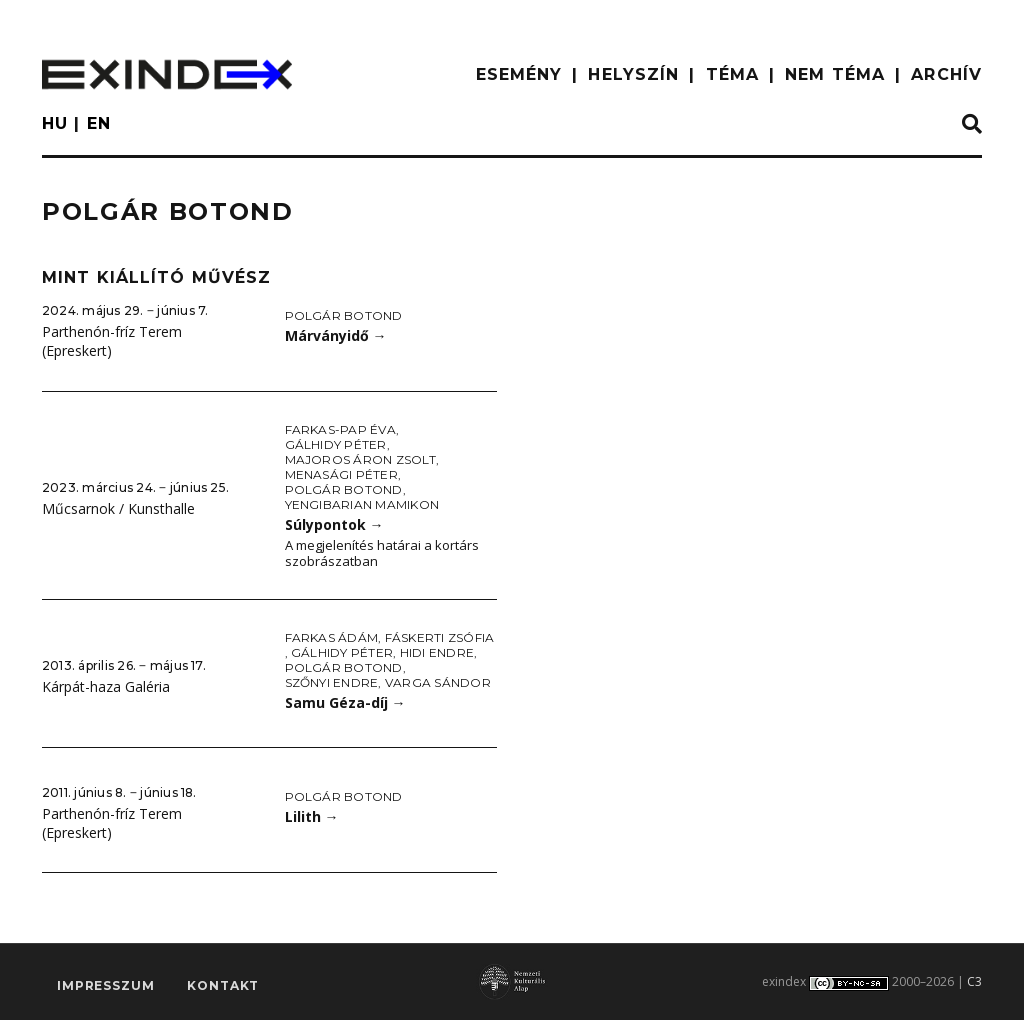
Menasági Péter (341, 474)
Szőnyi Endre (332, 682)
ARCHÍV (946, 74)
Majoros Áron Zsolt (360, 459)
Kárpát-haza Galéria (106, 686)
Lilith (312, 816)
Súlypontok (334, 524)
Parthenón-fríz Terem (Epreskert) (112, 341)
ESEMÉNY (519, 74)
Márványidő (336, 335)
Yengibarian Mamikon (362, 504)
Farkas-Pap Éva (340, 429)
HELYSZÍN (633, 74)
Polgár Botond (344, 315)
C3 (974, 981)
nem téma (835, 74)
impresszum (105, 985)
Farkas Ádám (332, 637)
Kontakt (223, 985)
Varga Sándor (438, 682)
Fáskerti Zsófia (440, 637)
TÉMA (732, 74)
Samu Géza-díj (345, 702)
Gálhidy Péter (336, 444)
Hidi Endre (437, 652)
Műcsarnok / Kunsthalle (118, 508)
